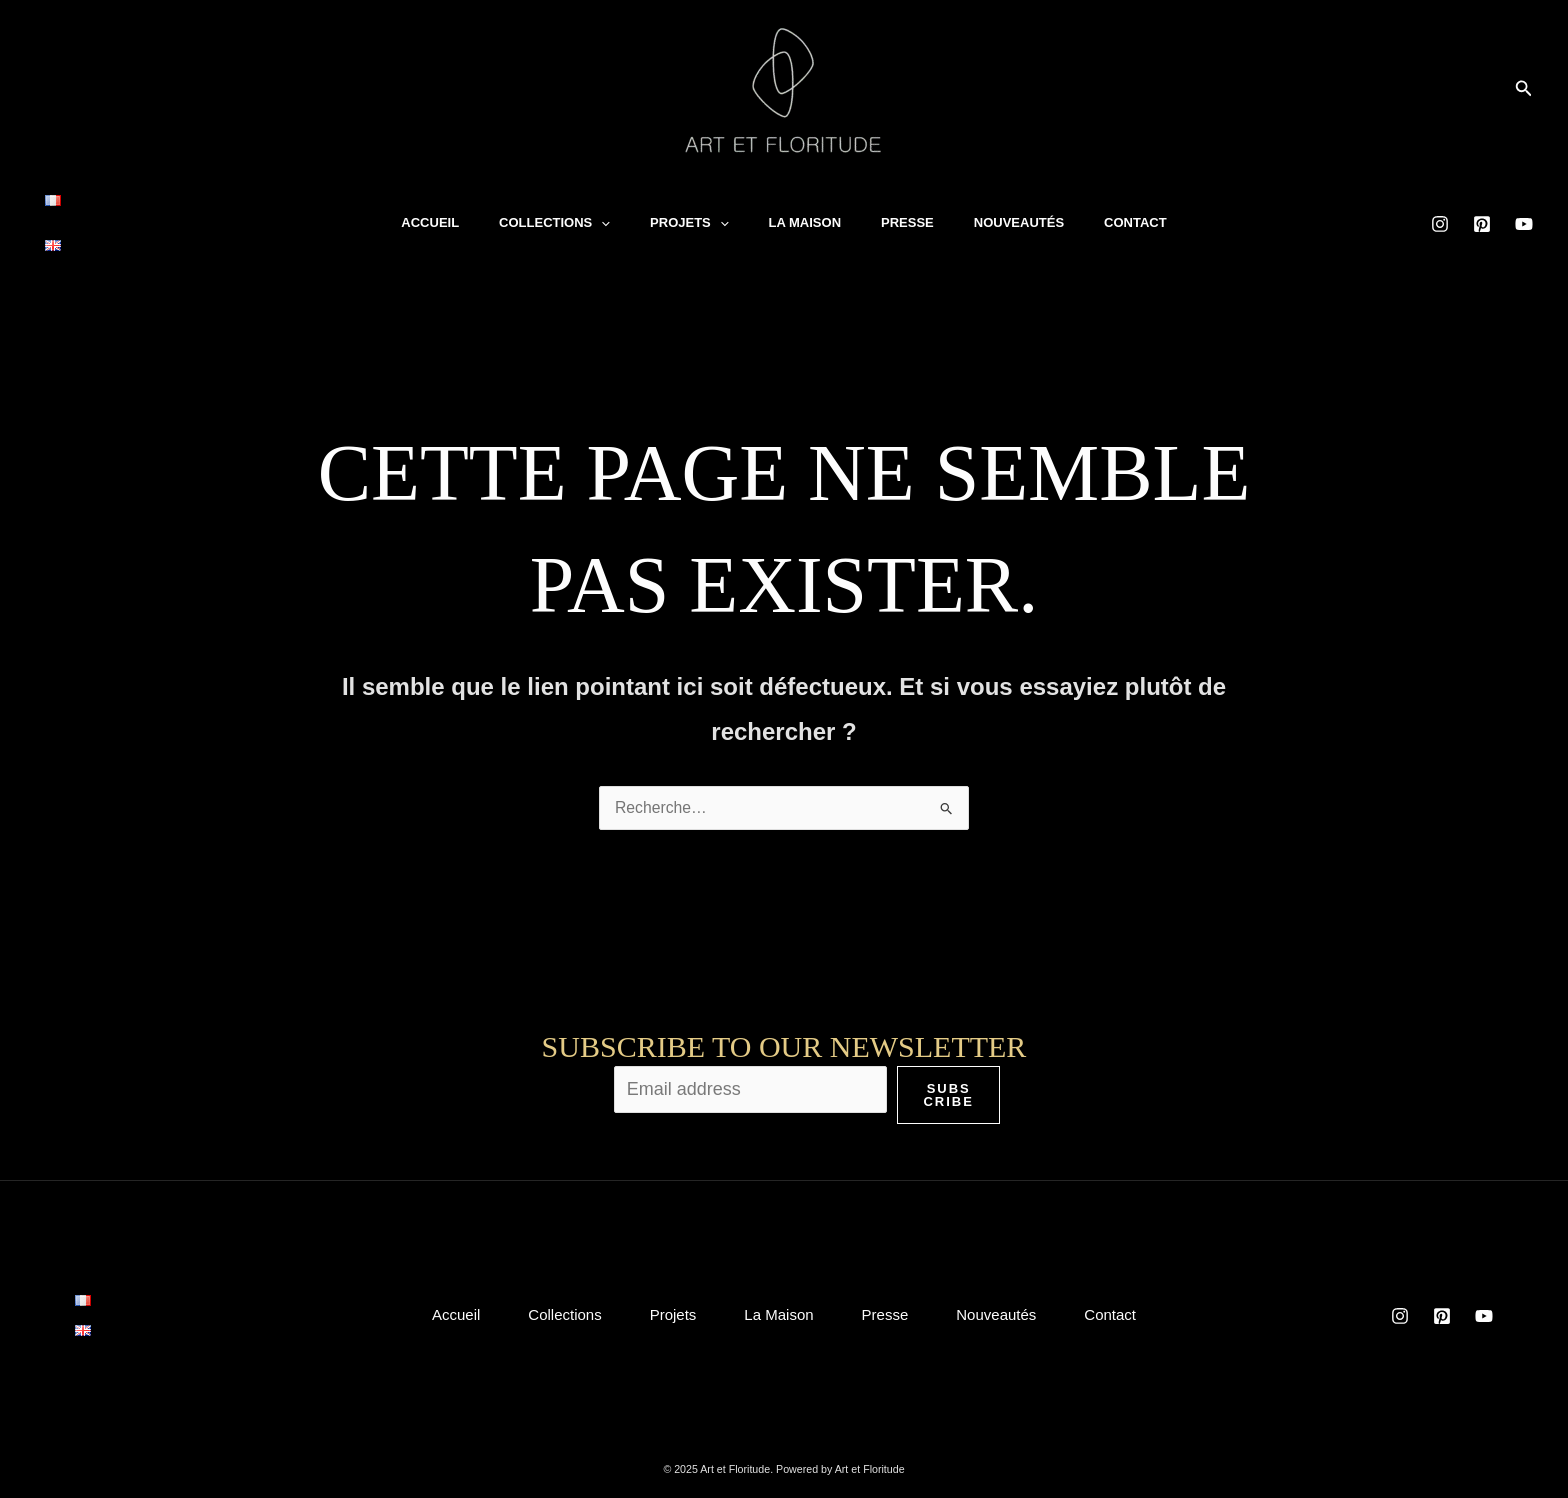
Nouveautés (1019, 207)
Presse (907, 207)
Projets (689, 208)
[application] (601, 208)
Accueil (430, 207)
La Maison (805, 207)
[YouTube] (1524, 209)
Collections (554, 208)
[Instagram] (1440, 209)
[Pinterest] (1482, 209)
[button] (1524, 89)
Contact (1135, 207)
